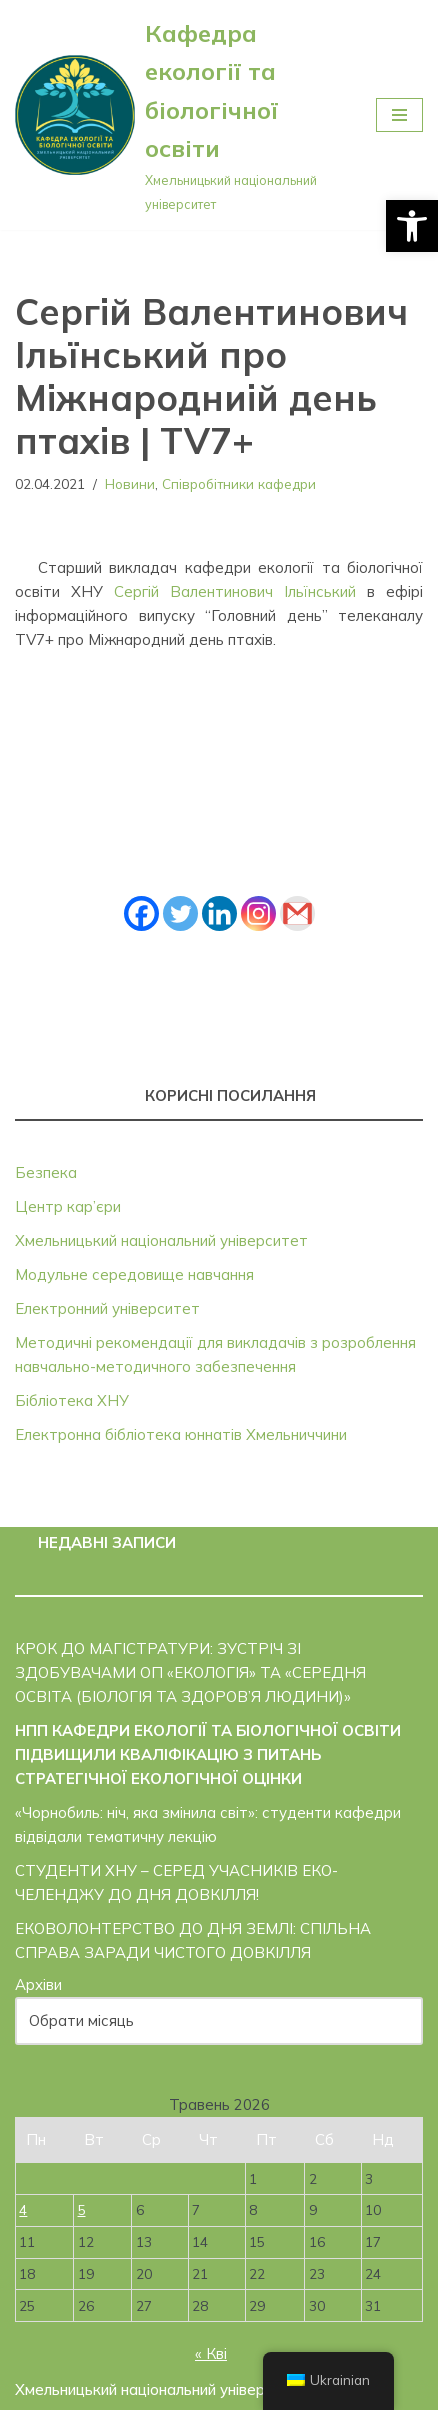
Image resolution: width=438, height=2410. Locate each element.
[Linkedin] (219, 913)
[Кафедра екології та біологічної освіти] (180, 115)
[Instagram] (258, 913)
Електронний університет (107, 1308)
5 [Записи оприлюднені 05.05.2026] (82, 2209)
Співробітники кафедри (239, 483)
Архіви (38, 1984)
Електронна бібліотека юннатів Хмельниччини (181, 1434)
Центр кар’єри (68, 1206)
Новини (130, 483)
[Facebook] (141, 913)
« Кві (211, 2353)
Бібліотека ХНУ (72, 1400)
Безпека (46, 1172)
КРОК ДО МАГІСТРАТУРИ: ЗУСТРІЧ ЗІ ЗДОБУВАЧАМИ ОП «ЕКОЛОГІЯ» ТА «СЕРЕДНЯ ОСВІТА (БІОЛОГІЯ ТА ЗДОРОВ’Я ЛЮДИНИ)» (190, 1672)
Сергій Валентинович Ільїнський (235, 591)
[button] (412, 226)
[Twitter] (180, 913)
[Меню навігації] (399, 115)
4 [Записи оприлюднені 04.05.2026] (23, 2209)
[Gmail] (297, 913)
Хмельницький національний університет (161, 1240)
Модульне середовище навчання (134, 1274)
